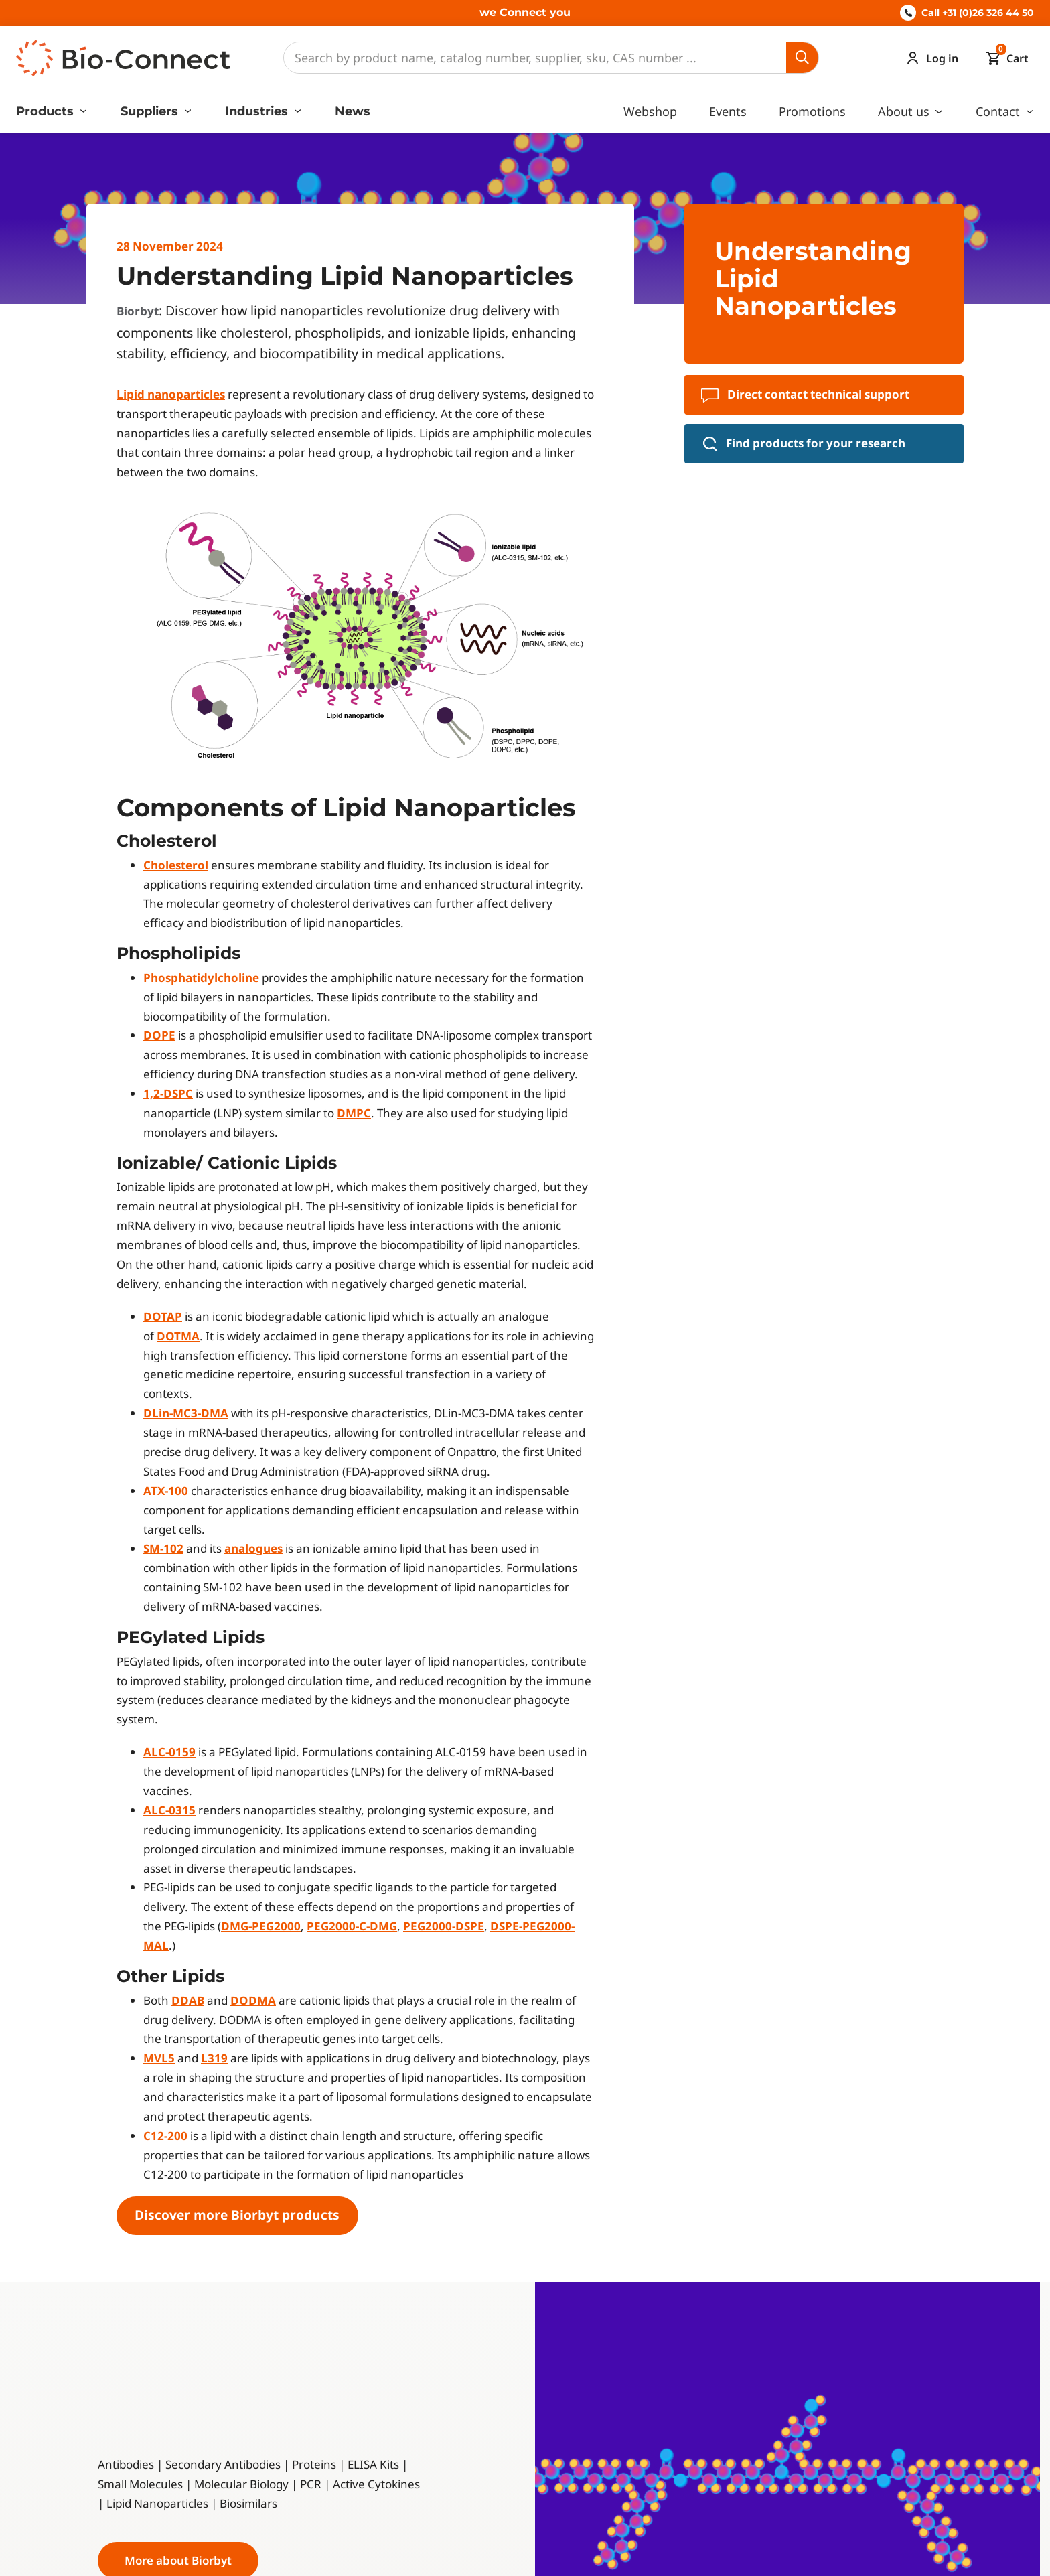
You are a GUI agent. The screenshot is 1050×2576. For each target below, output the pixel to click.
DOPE (159, 1035)
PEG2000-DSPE (443, 1926)
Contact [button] (999, 111)
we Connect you (525, 12)
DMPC (354, 1113)
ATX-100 (165, 1490)
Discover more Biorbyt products (237, 2215)
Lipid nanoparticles (171, 394)
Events (728, 111)
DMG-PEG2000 (261, 1926)
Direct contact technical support (805, 394)
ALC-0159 (169, 1752)
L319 (214, 2058)
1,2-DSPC (168, 1093)
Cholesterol (175, 865)
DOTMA (178, 1336)
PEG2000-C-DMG (352, 1926)
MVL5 (159, 2058)
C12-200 (165, 2135)
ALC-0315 (169, 1810)
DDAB (187, 2000)
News (352, 111)
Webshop (650, 111)
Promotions (812, 111)
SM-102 (163, 1548)
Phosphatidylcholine (201, 977)
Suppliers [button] (151, 111)
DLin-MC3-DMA (185, 1413)
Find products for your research (804, 443)
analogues (253, 1548)
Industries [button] (258, 111)
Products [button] (46, 111)
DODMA (253, 2000)
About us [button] (905, 111)
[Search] (535, 57)
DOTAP (162, 1316)
